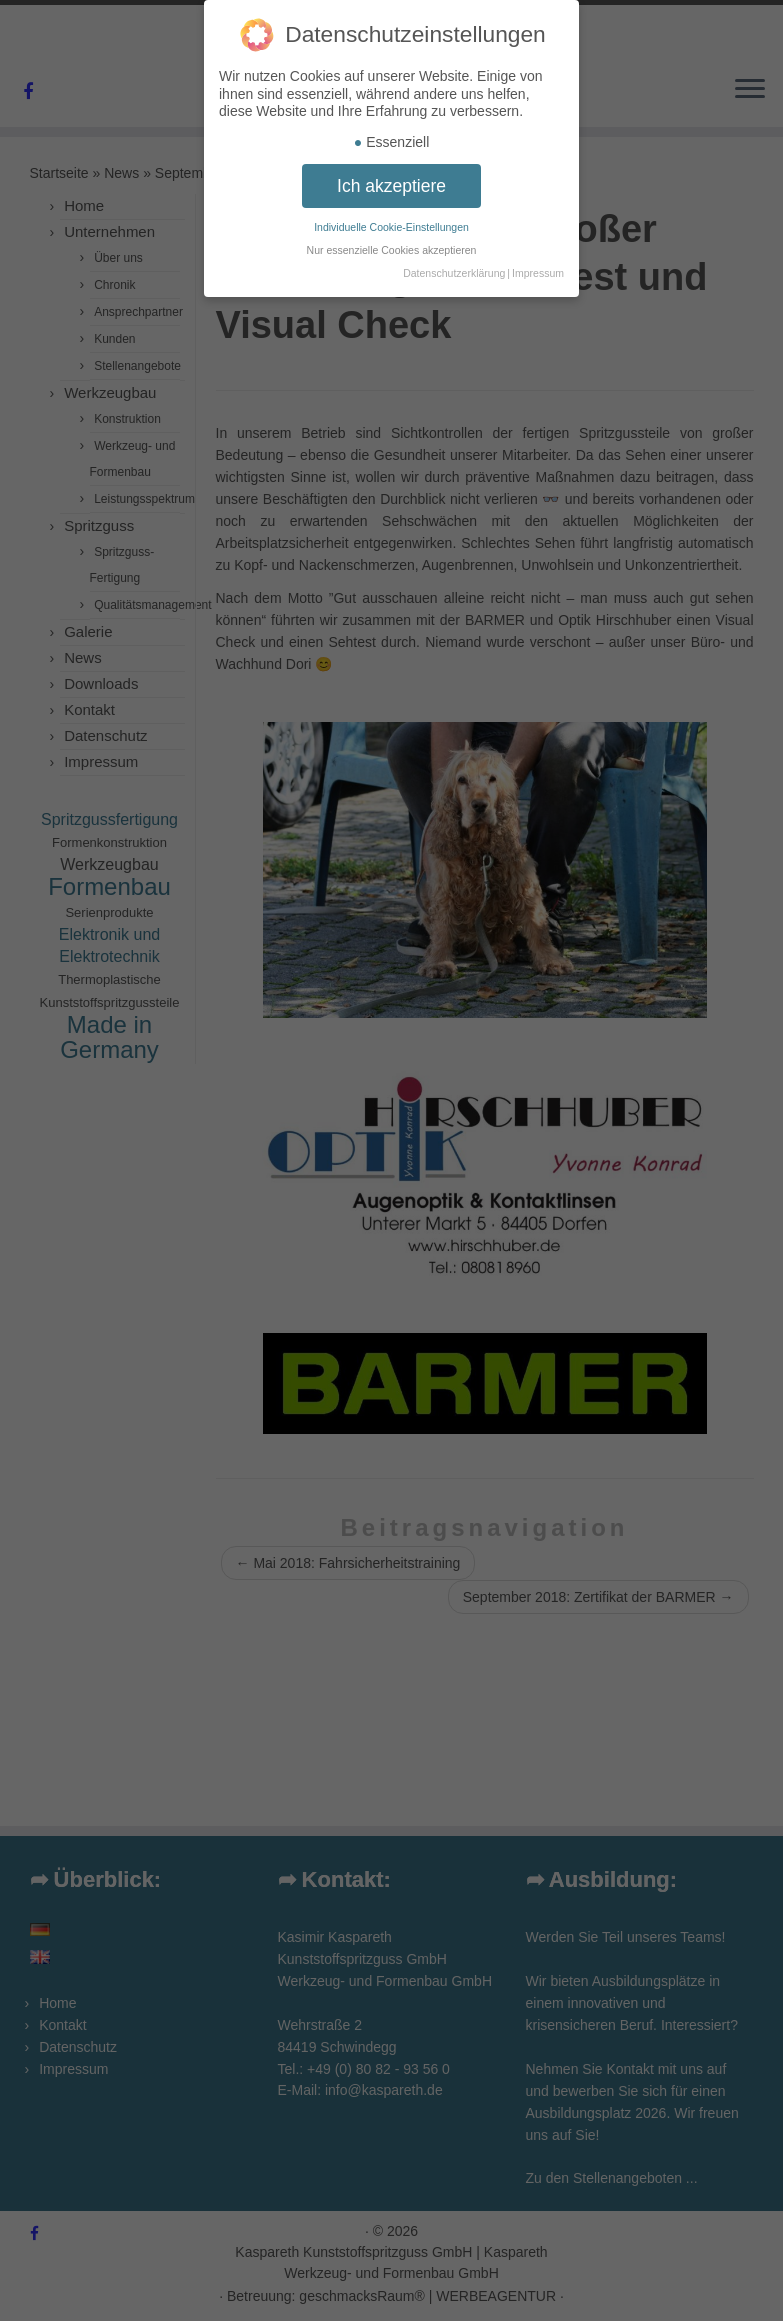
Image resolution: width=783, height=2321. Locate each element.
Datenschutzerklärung (454, 258)
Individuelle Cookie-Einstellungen (391, 212)
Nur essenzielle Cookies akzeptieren (392, 235)
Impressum (538, 258)
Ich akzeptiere (391, 170)
